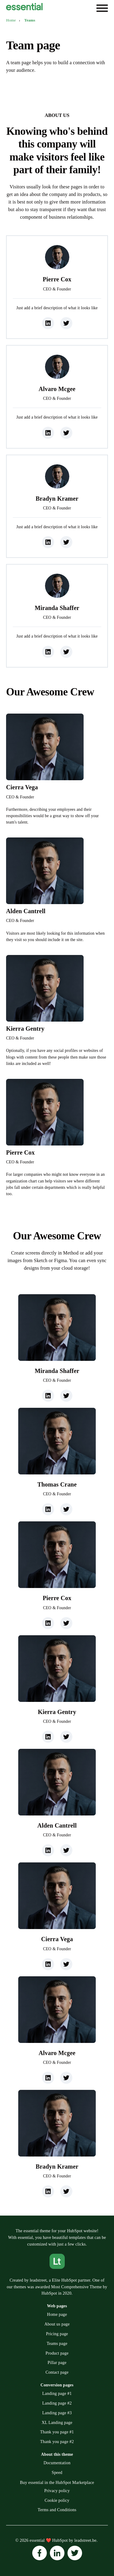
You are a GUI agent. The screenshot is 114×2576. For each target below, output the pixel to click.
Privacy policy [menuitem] (57, 2490)
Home (11, 20)
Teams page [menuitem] (57, 2343)
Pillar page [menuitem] (56, 2362)
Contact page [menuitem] (57, 2372)
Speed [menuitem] (57, 2472)
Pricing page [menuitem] (57, 2334)
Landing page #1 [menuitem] (57, 2393)
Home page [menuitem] (57, 2314)
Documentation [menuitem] (57, 2463)
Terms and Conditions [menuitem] (57, 2510)
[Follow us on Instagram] (39, 2553)
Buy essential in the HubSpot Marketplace (57, 2482)
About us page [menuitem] (57, 2324)
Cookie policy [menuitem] (57, 2500)
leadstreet (38, 2280)
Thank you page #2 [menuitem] (57, 2441)
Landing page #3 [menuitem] (57, 2413)
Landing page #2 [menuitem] (57, 2403)
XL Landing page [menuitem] (57, 2422)
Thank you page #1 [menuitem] (57, 2432)
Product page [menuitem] (57, 2353)
